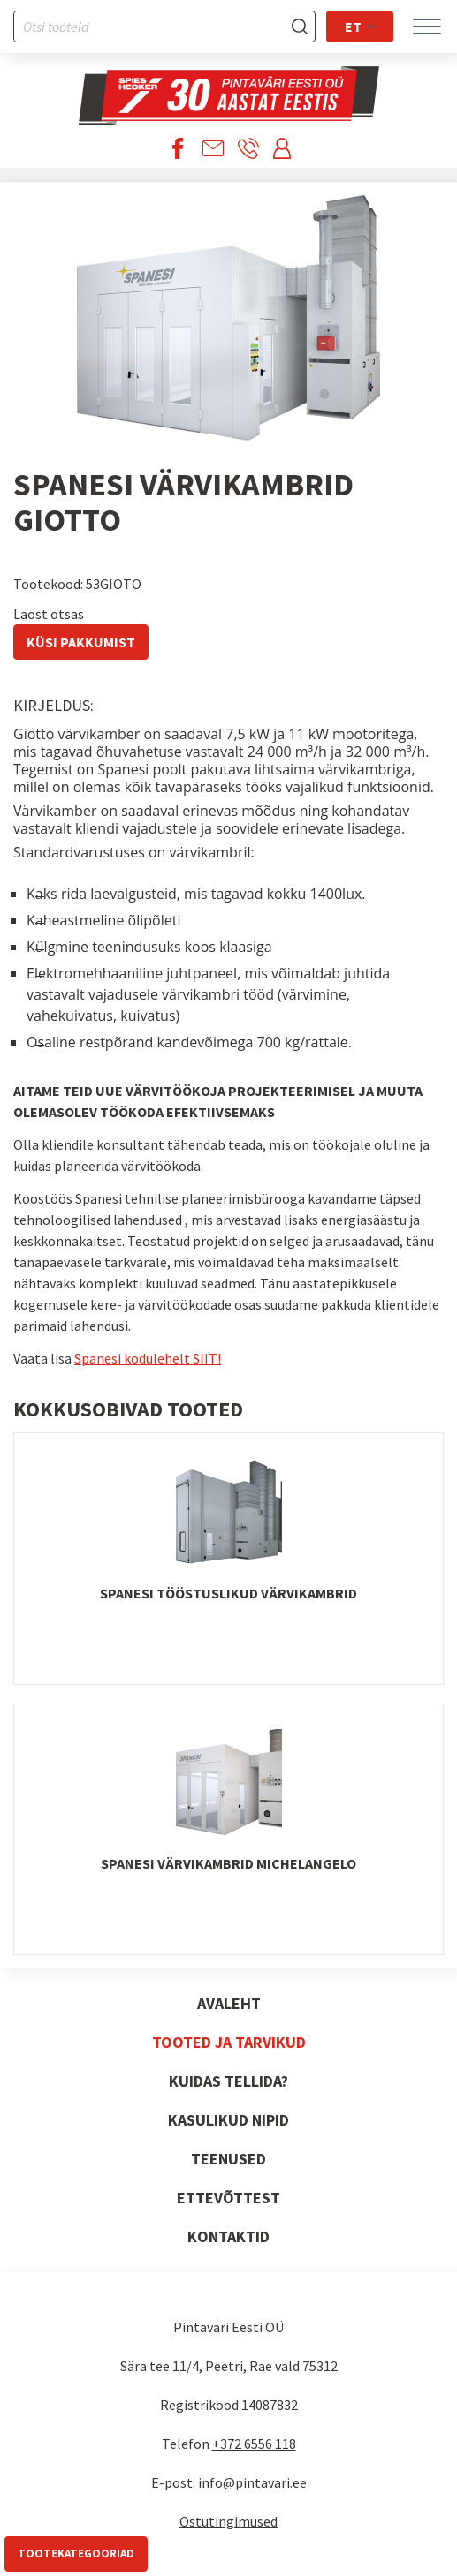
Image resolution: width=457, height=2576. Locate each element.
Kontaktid (228, 2236)
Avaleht (229, 2003)
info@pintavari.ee (252, 2482)
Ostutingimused (228, 2521)
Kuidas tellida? (228, 2081)
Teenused (228, 2159)
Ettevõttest (228, 2197)
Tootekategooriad (76, 2553)
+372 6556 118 (254, 2443)
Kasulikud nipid (228, 2120)
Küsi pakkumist (81, 642)
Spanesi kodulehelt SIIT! (147, 1358)
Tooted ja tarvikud (229, 2042)
